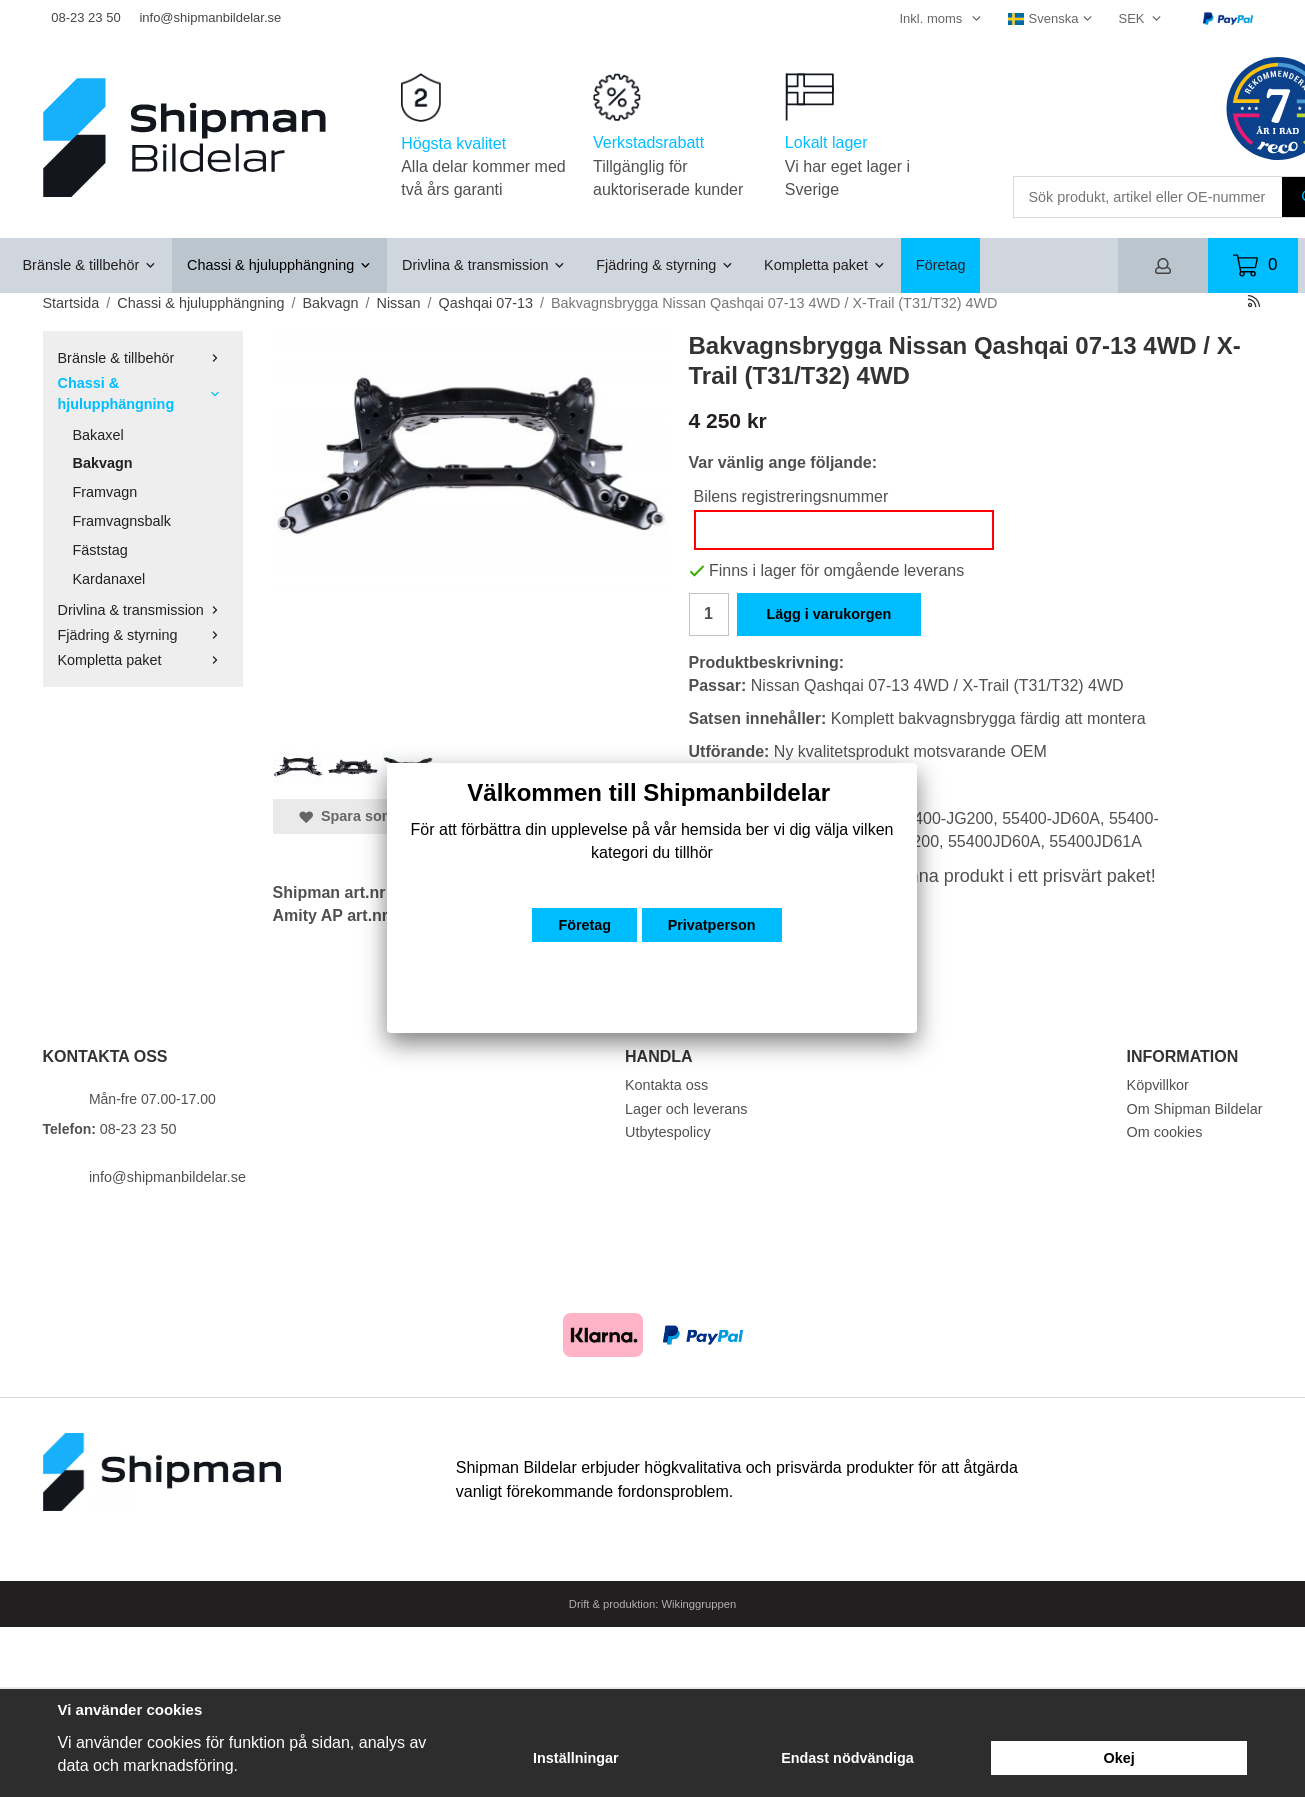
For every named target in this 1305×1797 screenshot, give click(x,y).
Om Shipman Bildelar (1195, 1109)
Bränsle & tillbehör (90, 265)
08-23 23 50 (85, 17)
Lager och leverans (686, 1109)
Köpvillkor (1158, 1085)
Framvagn (105, 492)
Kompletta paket (825, 265)
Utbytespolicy (668, 1132)
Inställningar (576, 1758)
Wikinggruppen (699, 1604)
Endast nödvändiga (847, 1758)
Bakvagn (103, 463)
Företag (941, 265)
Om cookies (1165, 1132)
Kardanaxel (109, 579)
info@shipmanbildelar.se (210, 17)
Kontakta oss (666, 1085)
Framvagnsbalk (122, 521)
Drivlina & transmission (484, 265)
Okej (1119, 1758)
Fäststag (100, 550)
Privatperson (712, 925)
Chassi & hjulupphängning (279, 265)
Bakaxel (98, 435)
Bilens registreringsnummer (791, 496)
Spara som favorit (371, 816)
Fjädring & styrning (665, 265)
